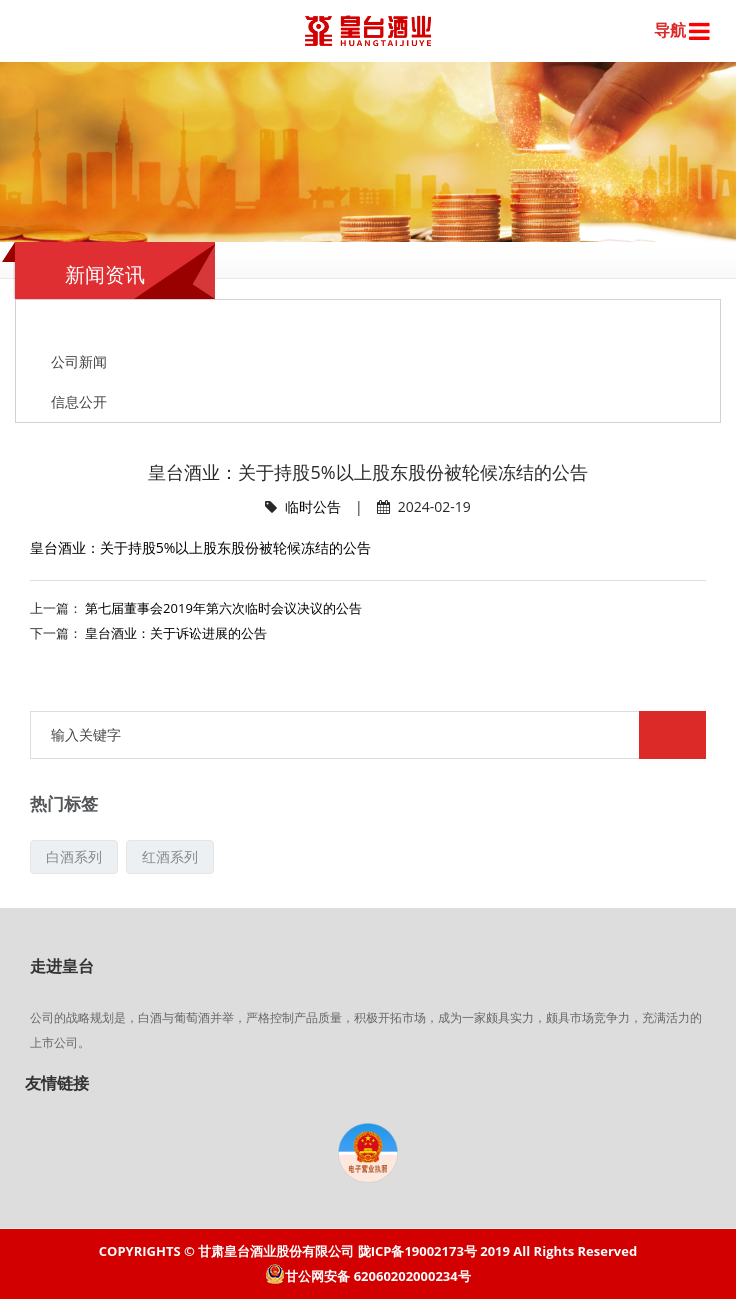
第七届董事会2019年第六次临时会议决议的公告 (223, 608)
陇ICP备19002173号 (417, 1251)
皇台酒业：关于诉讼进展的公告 (176, 633)
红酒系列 (170, 856)
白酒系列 (74, 856)
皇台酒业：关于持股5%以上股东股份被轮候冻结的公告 (201, 547)
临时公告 (313, 506)
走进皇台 (62, 966)
